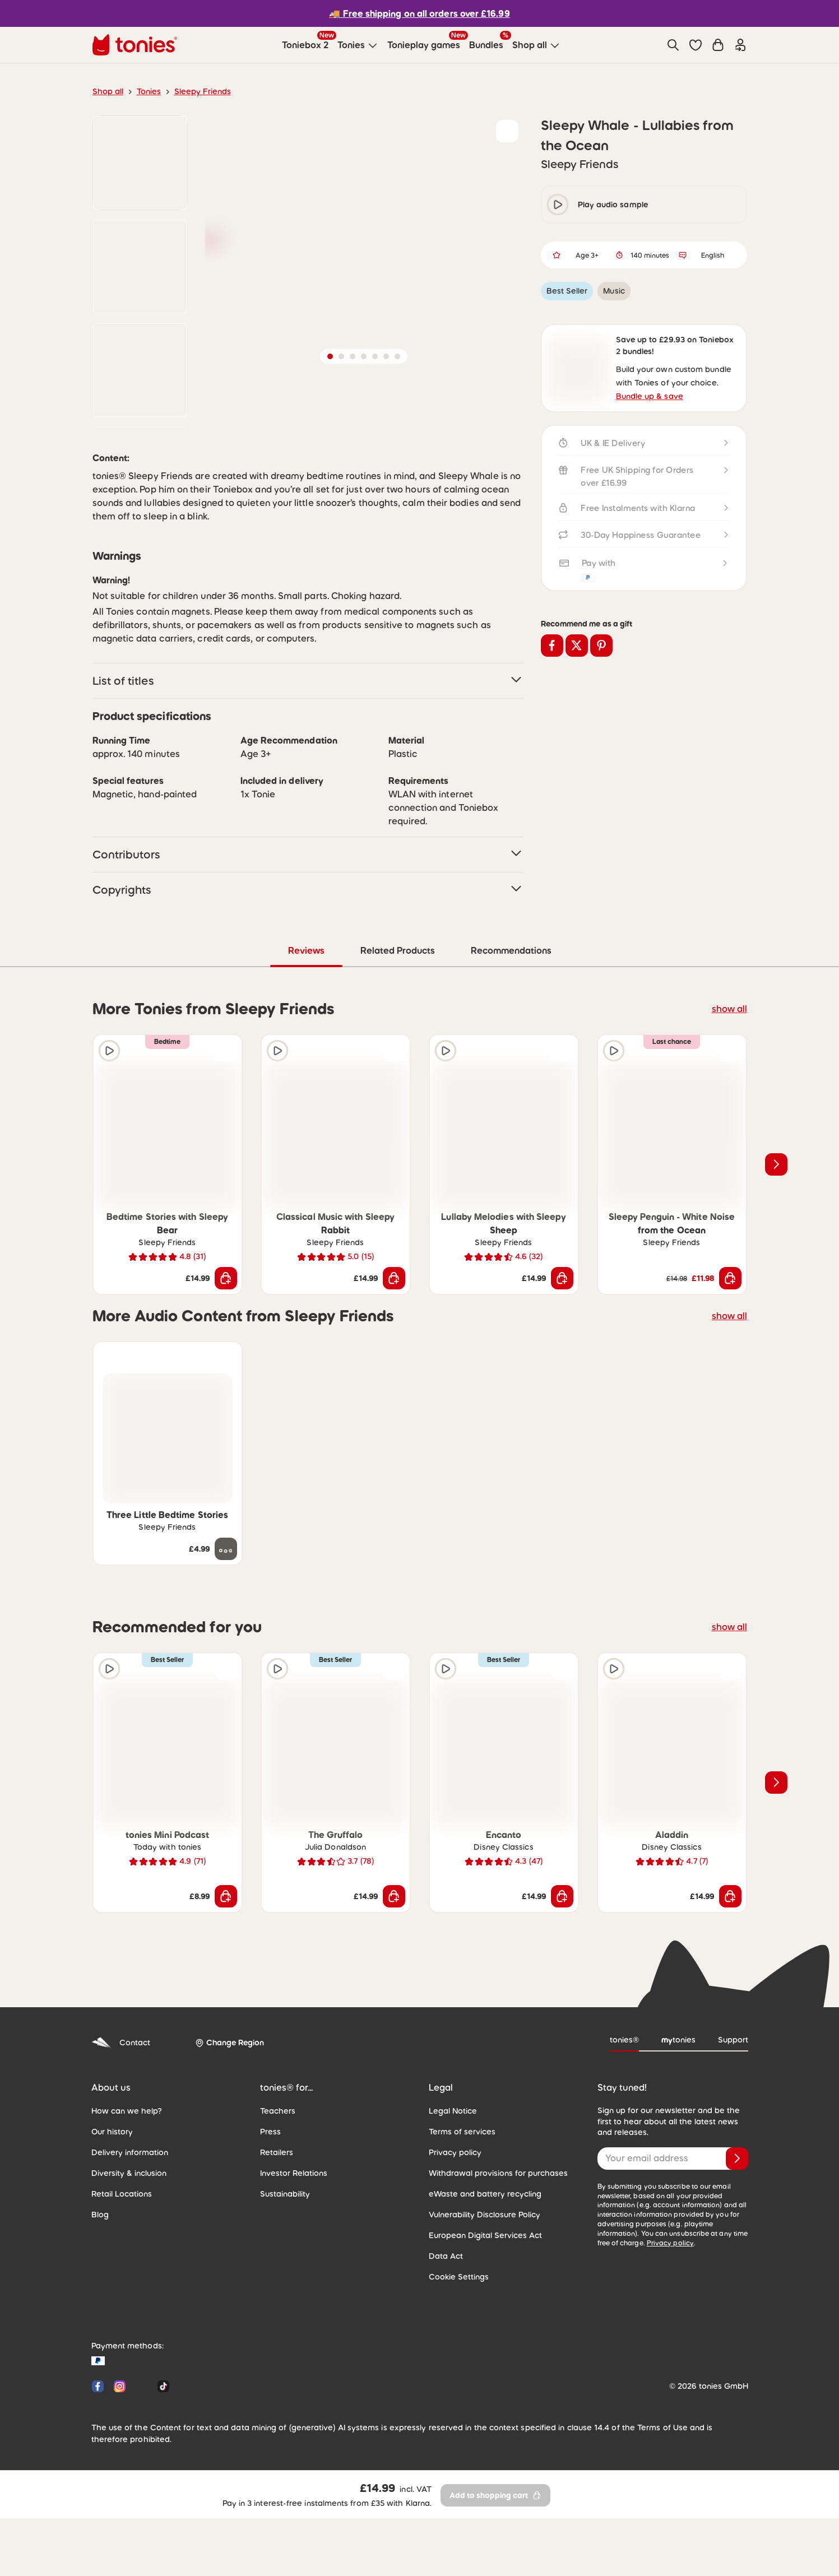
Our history (110, 2210)
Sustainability (283, 2272)
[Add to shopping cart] (226, 1356)
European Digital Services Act (480, 2313)
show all (731, 1087)
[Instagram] (120, 2465)
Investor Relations (291, 2251)
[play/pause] (557, 204)
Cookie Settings (456, 2355)
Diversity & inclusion (126, 2251)
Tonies (145, 91)
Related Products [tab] (397, 1029)
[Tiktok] (161, 2465)
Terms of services (459, 2210)
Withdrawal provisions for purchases (492, 2251)
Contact (118, 2121)
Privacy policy (453, 2230)
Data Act (443, 2334)
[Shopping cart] (718, 45)
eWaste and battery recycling (479, 2272)
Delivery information (126, 2230)
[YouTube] (141, 2465)
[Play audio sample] (109, 1129)
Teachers (276, 2189)
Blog (99, 2293)
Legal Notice (450, 2189)
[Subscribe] (737, 2237)
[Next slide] (776, 1243)
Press (270, 2210)
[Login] (740, 45)
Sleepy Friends (196, 91)
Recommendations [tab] (510, 1029)
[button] (695, 45)
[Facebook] (98, 2465)
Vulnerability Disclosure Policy (481, 2293)
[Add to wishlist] (507, 131)
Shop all (106, 91)
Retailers (275, 2230)
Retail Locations (119, 2272)
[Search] (673, 45)
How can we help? (123, 2189)
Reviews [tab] (307, 1029)
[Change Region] (225, 2121)
